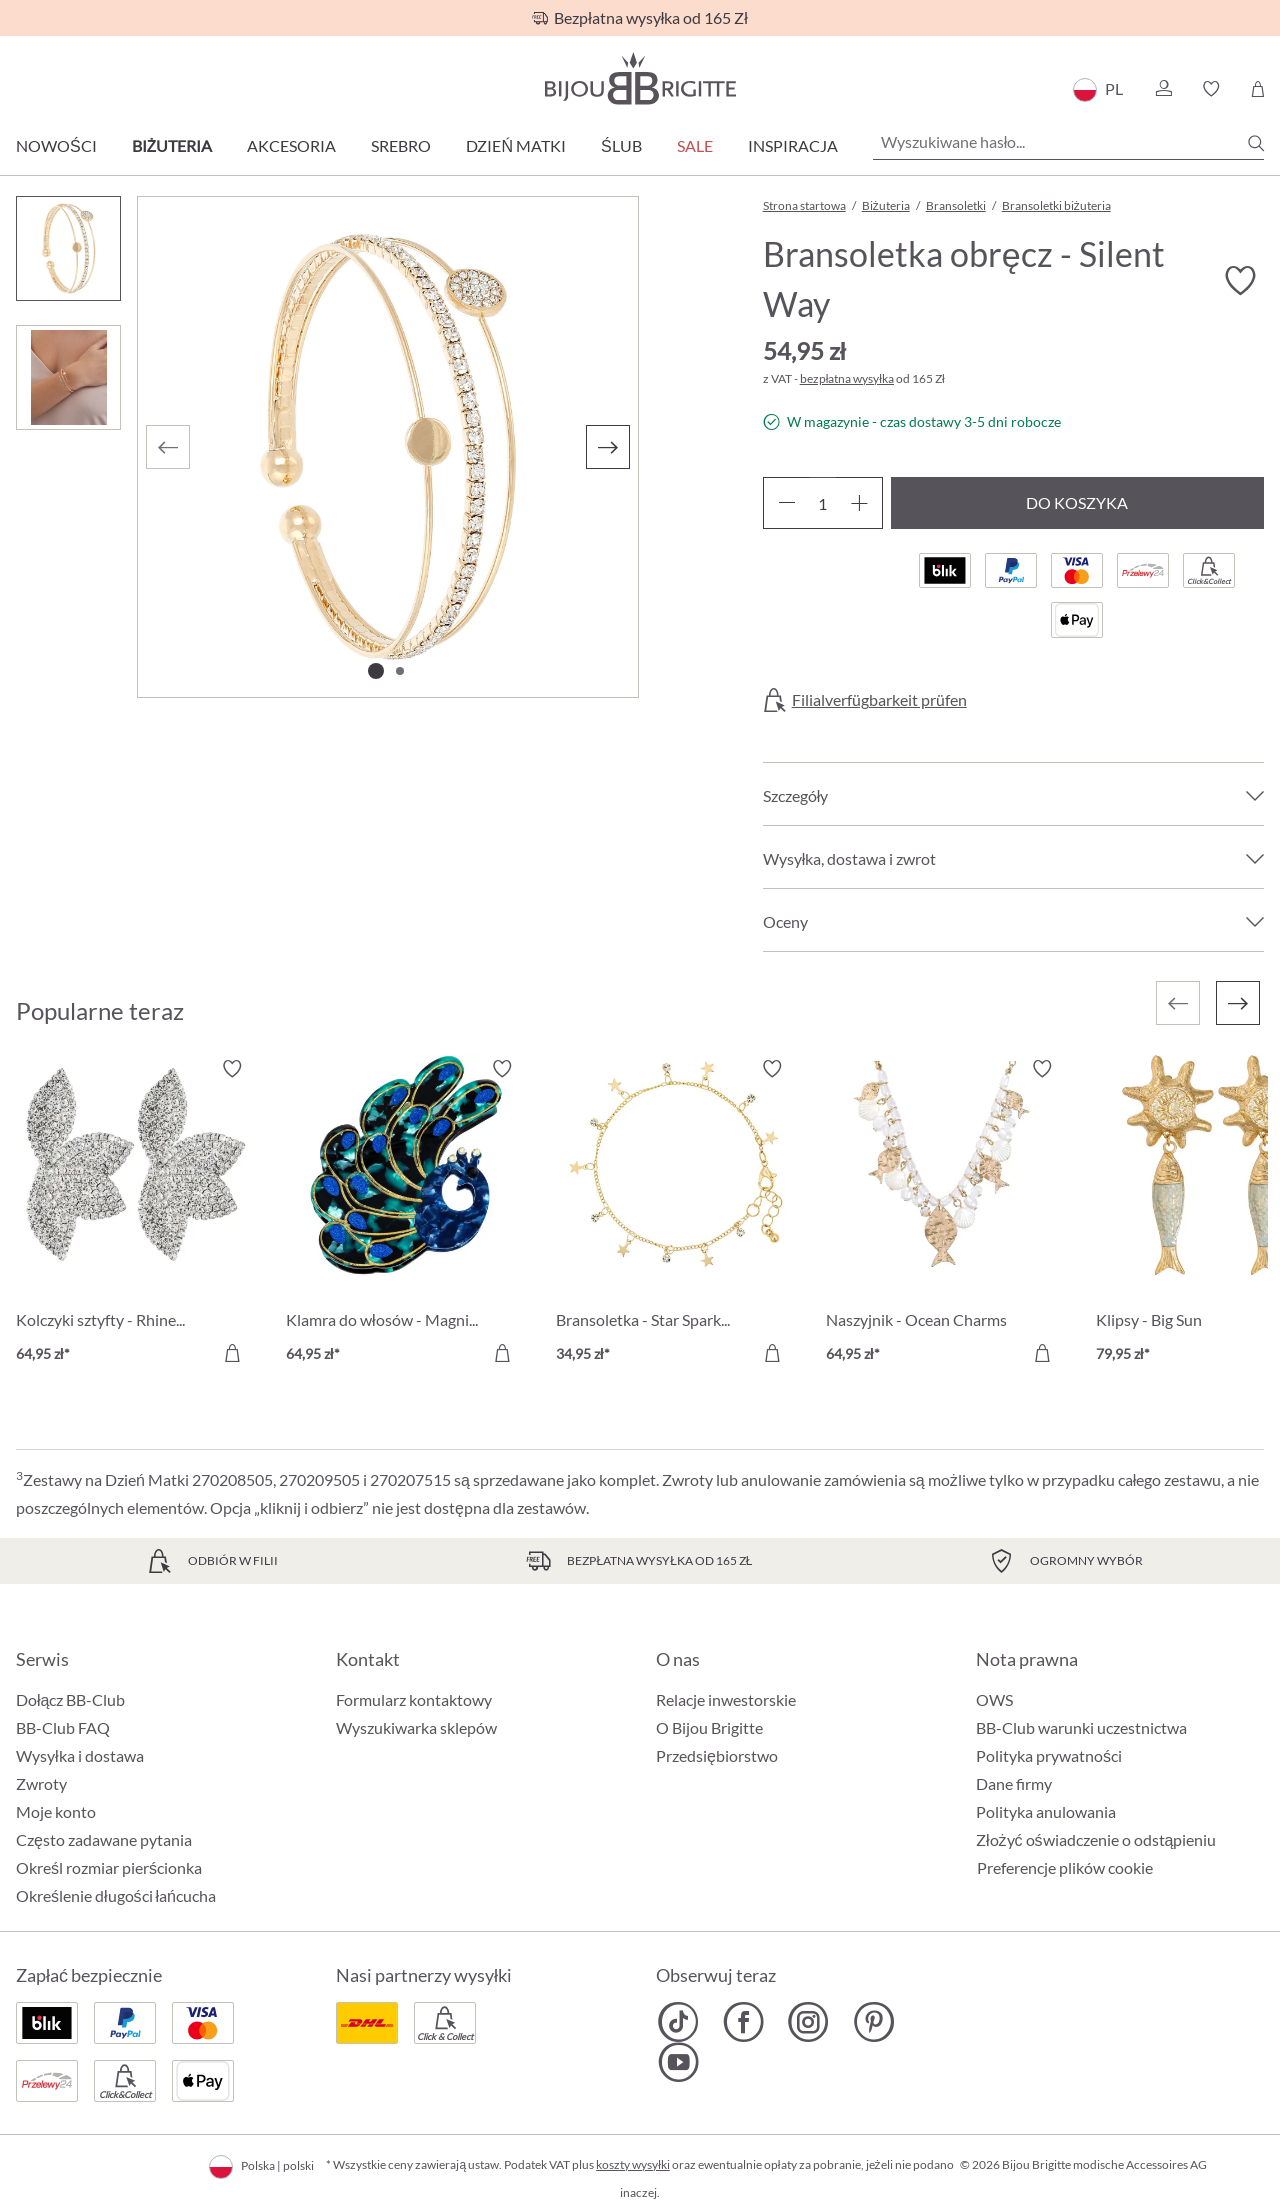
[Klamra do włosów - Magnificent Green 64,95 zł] (406, 1214)
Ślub (621, 145)
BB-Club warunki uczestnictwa (1081, 1727)
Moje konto (56, 1811)
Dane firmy (1014, 1783)
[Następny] (608, 447)
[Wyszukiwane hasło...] (1068, 142)
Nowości (56, 145)
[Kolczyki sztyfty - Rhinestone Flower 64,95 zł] (136, 1214)
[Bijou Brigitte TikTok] (678, 2022)
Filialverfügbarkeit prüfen (879, 700)
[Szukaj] (1256, 143)
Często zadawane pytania (104, 1839)
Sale (695, 145)
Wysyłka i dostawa (80, 1755)
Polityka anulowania (1046, 1811)
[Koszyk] (1257, 89)
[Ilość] (823, 503)
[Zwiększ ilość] (859, 503)
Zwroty (41, 1783)
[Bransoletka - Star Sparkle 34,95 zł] (676, 1214)
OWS (994, 1699)
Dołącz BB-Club (70, 1699)
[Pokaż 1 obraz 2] (376, 671)
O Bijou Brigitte (709, 1727)
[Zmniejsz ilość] (786, 503)
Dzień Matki (516, 145)
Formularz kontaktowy (414, 1699)
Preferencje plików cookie (1065, 1868)
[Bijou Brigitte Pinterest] (873, 2022)
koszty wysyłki (633, 2164)
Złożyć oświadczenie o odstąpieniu (1096, 1839)
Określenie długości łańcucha (116, 1895)
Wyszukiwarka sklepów (416, 1727)
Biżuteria (172, 145)
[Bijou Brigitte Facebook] (743, 2022)
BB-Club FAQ (63, 1727)
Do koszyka (1077, 502)
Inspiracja (793, 145)
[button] (1163, 89)
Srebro (401, 145)
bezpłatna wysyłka (847, 378)
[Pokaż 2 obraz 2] (400, 671)
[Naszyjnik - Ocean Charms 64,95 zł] (946, 1214)
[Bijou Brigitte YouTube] (678, 2062)
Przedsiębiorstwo (717, 1755)
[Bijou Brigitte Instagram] (808, 2022)
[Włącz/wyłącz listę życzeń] (1240, 281)
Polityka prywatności (1049, 1755)
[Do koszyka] (232, 1353)
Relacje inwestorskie (726, 1699)
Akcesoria (291, 145)
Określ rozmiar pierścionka (109, 1867)
